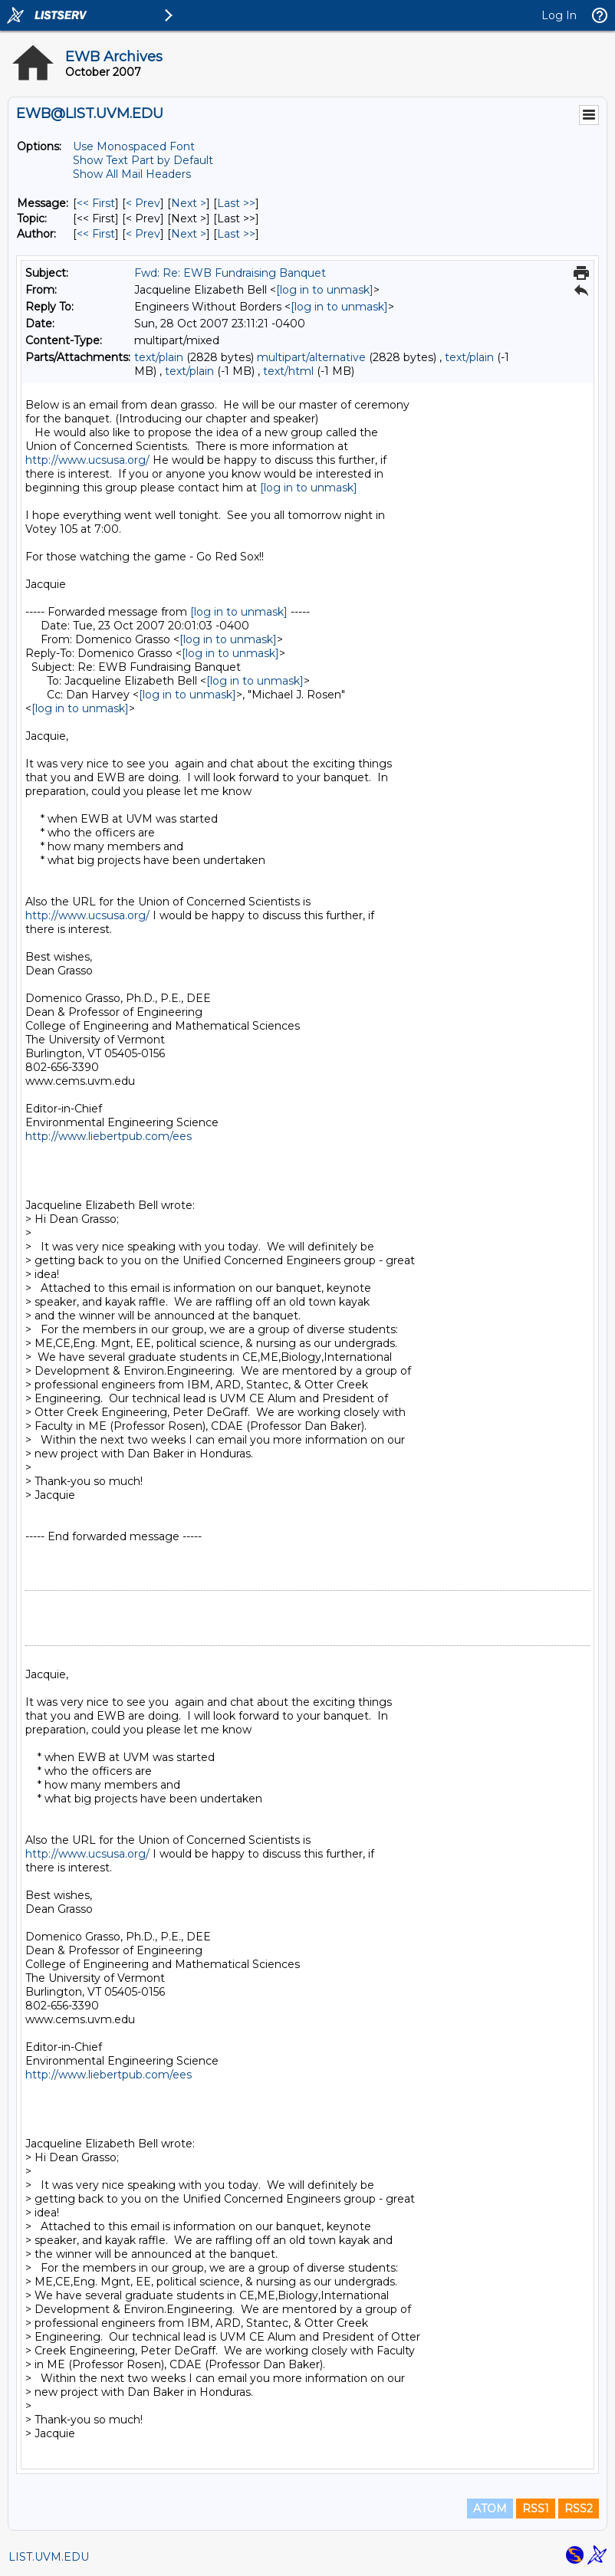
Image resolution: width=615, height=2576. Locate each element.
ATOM (490, 2508)
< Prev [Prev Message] (143, 203)
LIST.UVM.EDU (48, 2557)
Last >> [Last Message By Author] (236, 234)
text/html (288, 371)
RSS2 (578, 2508)
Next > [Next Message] (188, 203)
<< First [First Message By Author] (96, 234)
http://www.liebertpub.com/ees (108, 1136)
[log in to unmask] (324, 290)
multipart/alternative (311, 357)
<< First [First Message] (96, 203)
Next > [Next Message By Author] (188, 234)
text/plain (158, 357)
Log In (559, 15)
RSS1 (535, 2508)
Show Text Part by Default (143, 160)
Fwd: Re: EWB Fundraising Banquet (230, 273)
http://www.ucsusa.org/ (87, 460)
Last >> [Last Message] (236, 203)
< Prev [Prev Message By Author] (143, 234)
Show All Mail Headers (132, 174)
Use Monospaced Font (134, 146)
